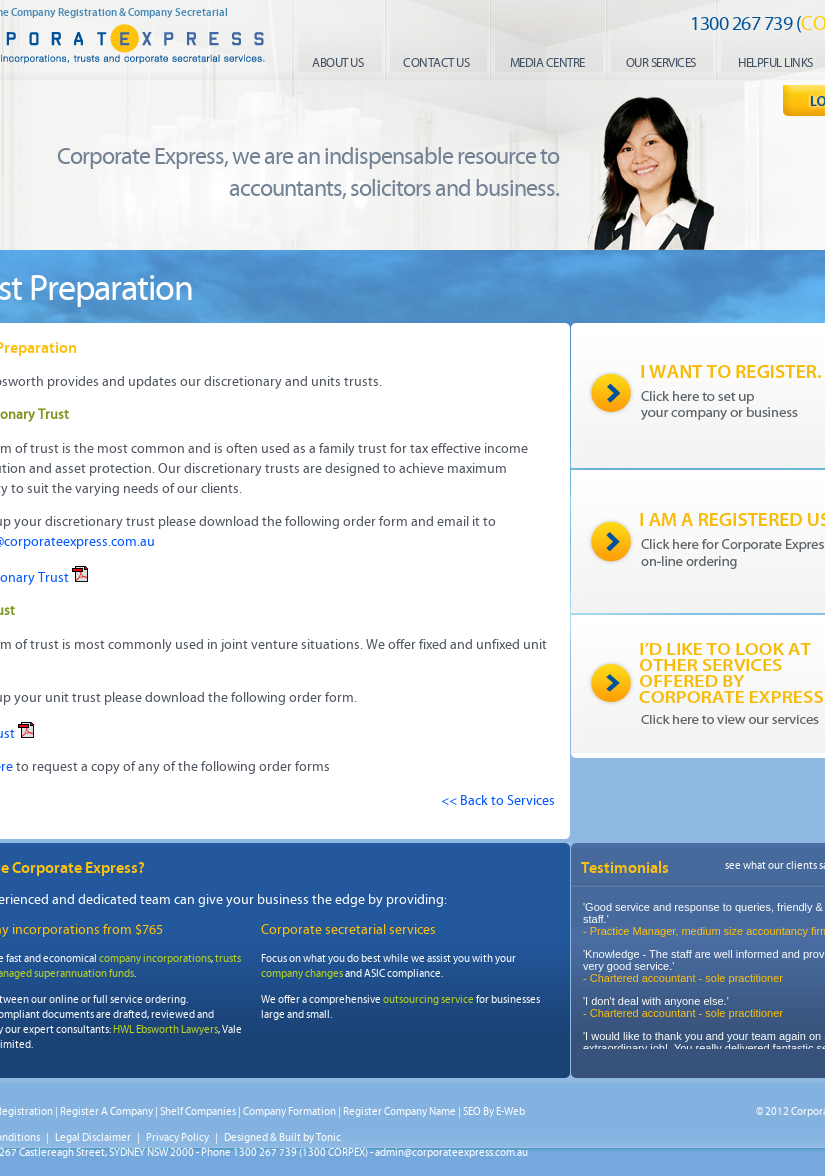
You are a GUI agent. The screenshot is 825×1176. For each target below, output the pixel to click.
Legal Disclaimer (93, 1137)
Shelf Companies (198, 1111)
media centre (547, 63)
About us (337, 63)
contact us (436, 63)
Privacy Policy (177, 1137)
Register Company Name (399, 1111)
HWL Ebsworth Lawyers (165, 1029)
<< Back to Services (498, 800)
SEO (472, 1111)
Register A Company (106, 1111)
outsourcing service (428, 999)
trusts (228, 958)
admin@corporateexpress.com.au (451, 1152)
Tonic (328, 1137)
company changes (302, 973)
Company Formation (289, 1111)
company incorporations (155, 958)
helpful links (775, 63)
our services (661, 63)
